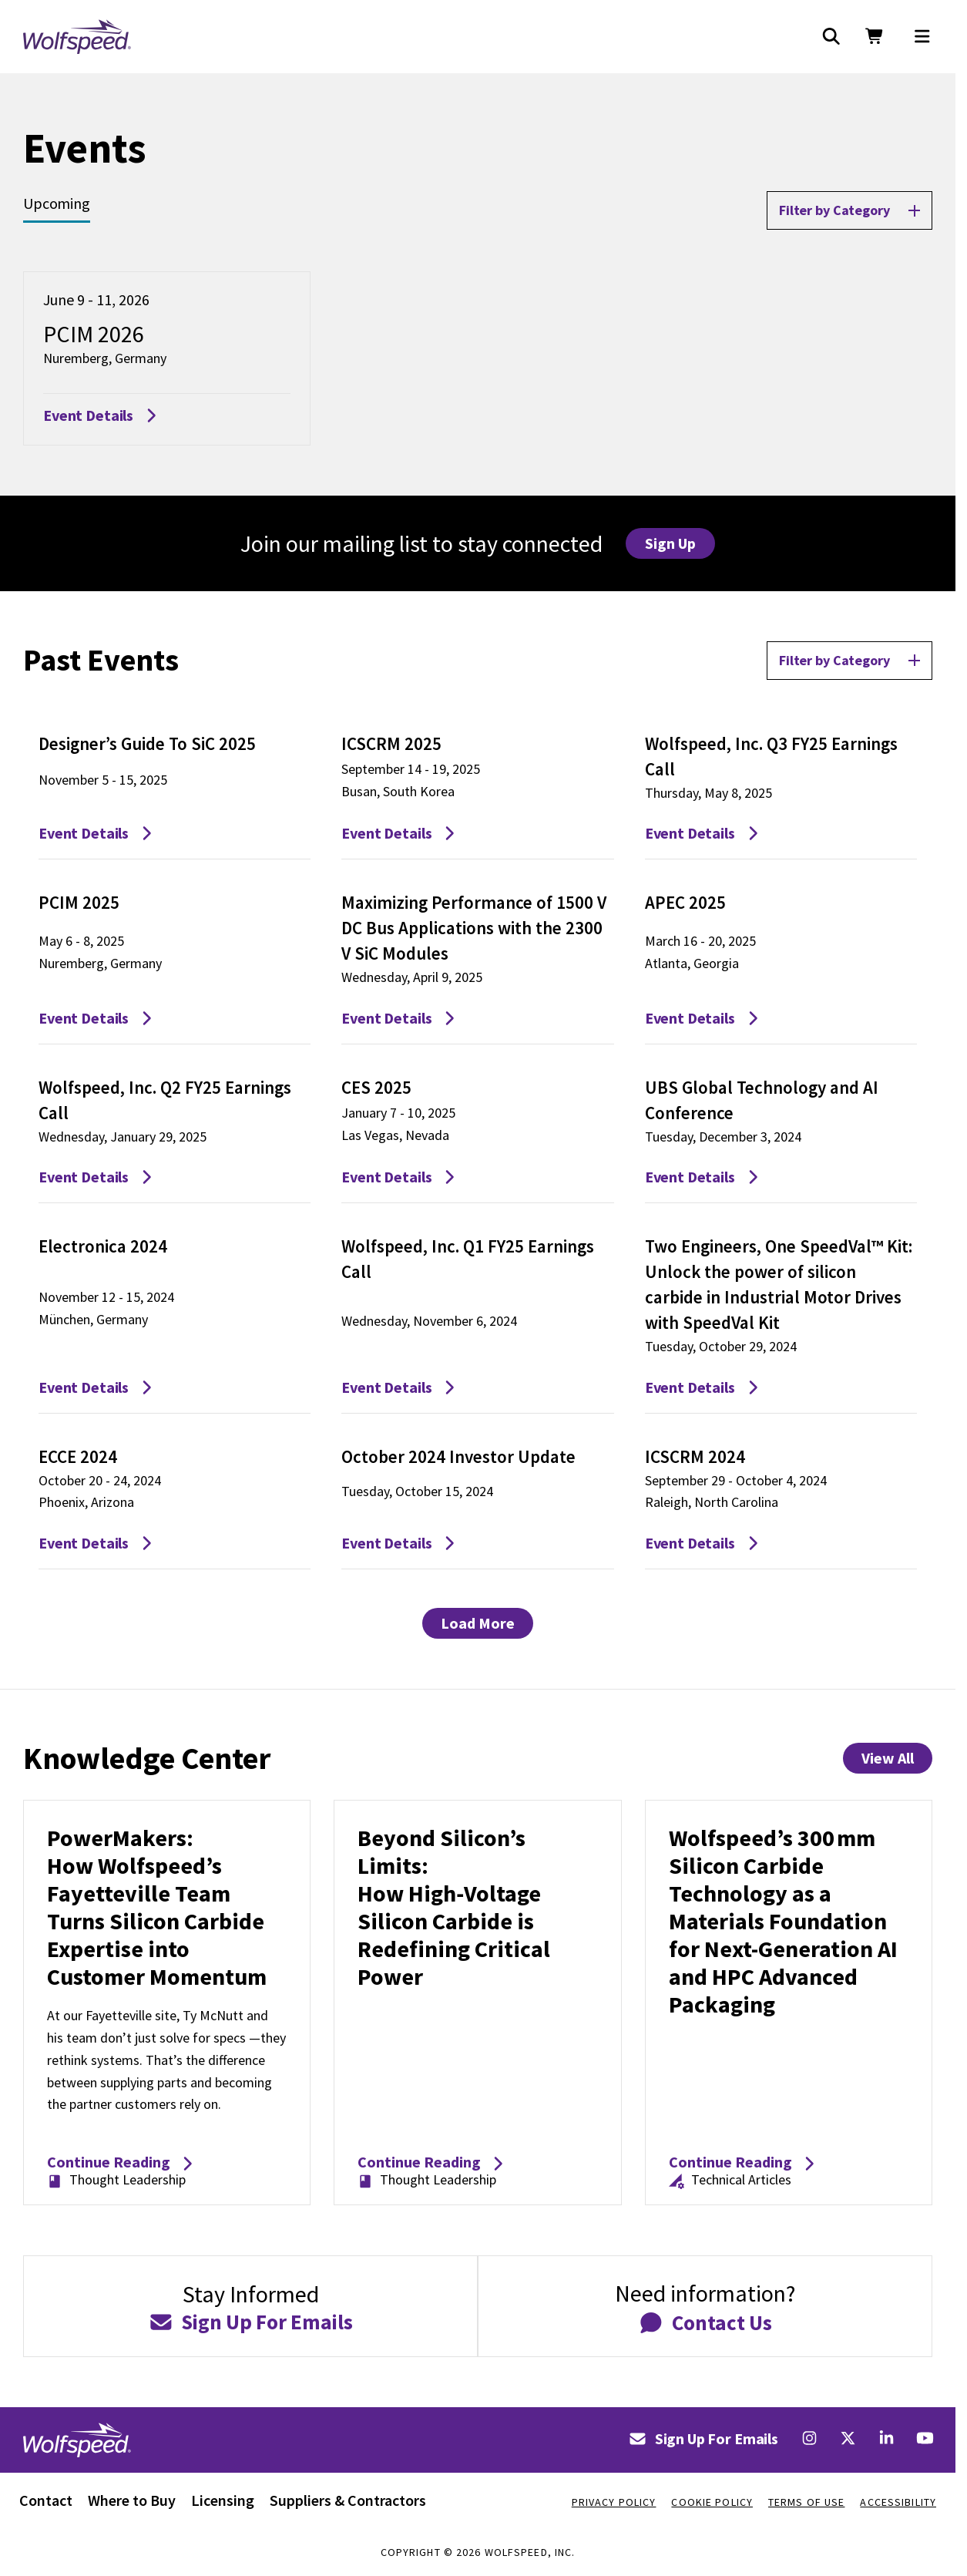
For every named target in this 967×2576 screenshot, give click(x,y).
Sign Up (670, 543)
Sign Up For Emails (703, 2438)
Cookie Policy (712, 2502)
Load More (478, 1623)
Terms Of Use (806, 2502)
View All (887, 1757)
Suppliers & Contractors (348, 2500)
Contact (45, 2500)
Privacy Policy (614, 2502)
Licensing (222, 2500)
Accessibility (898, 2502)
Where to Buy (132, 2500)
